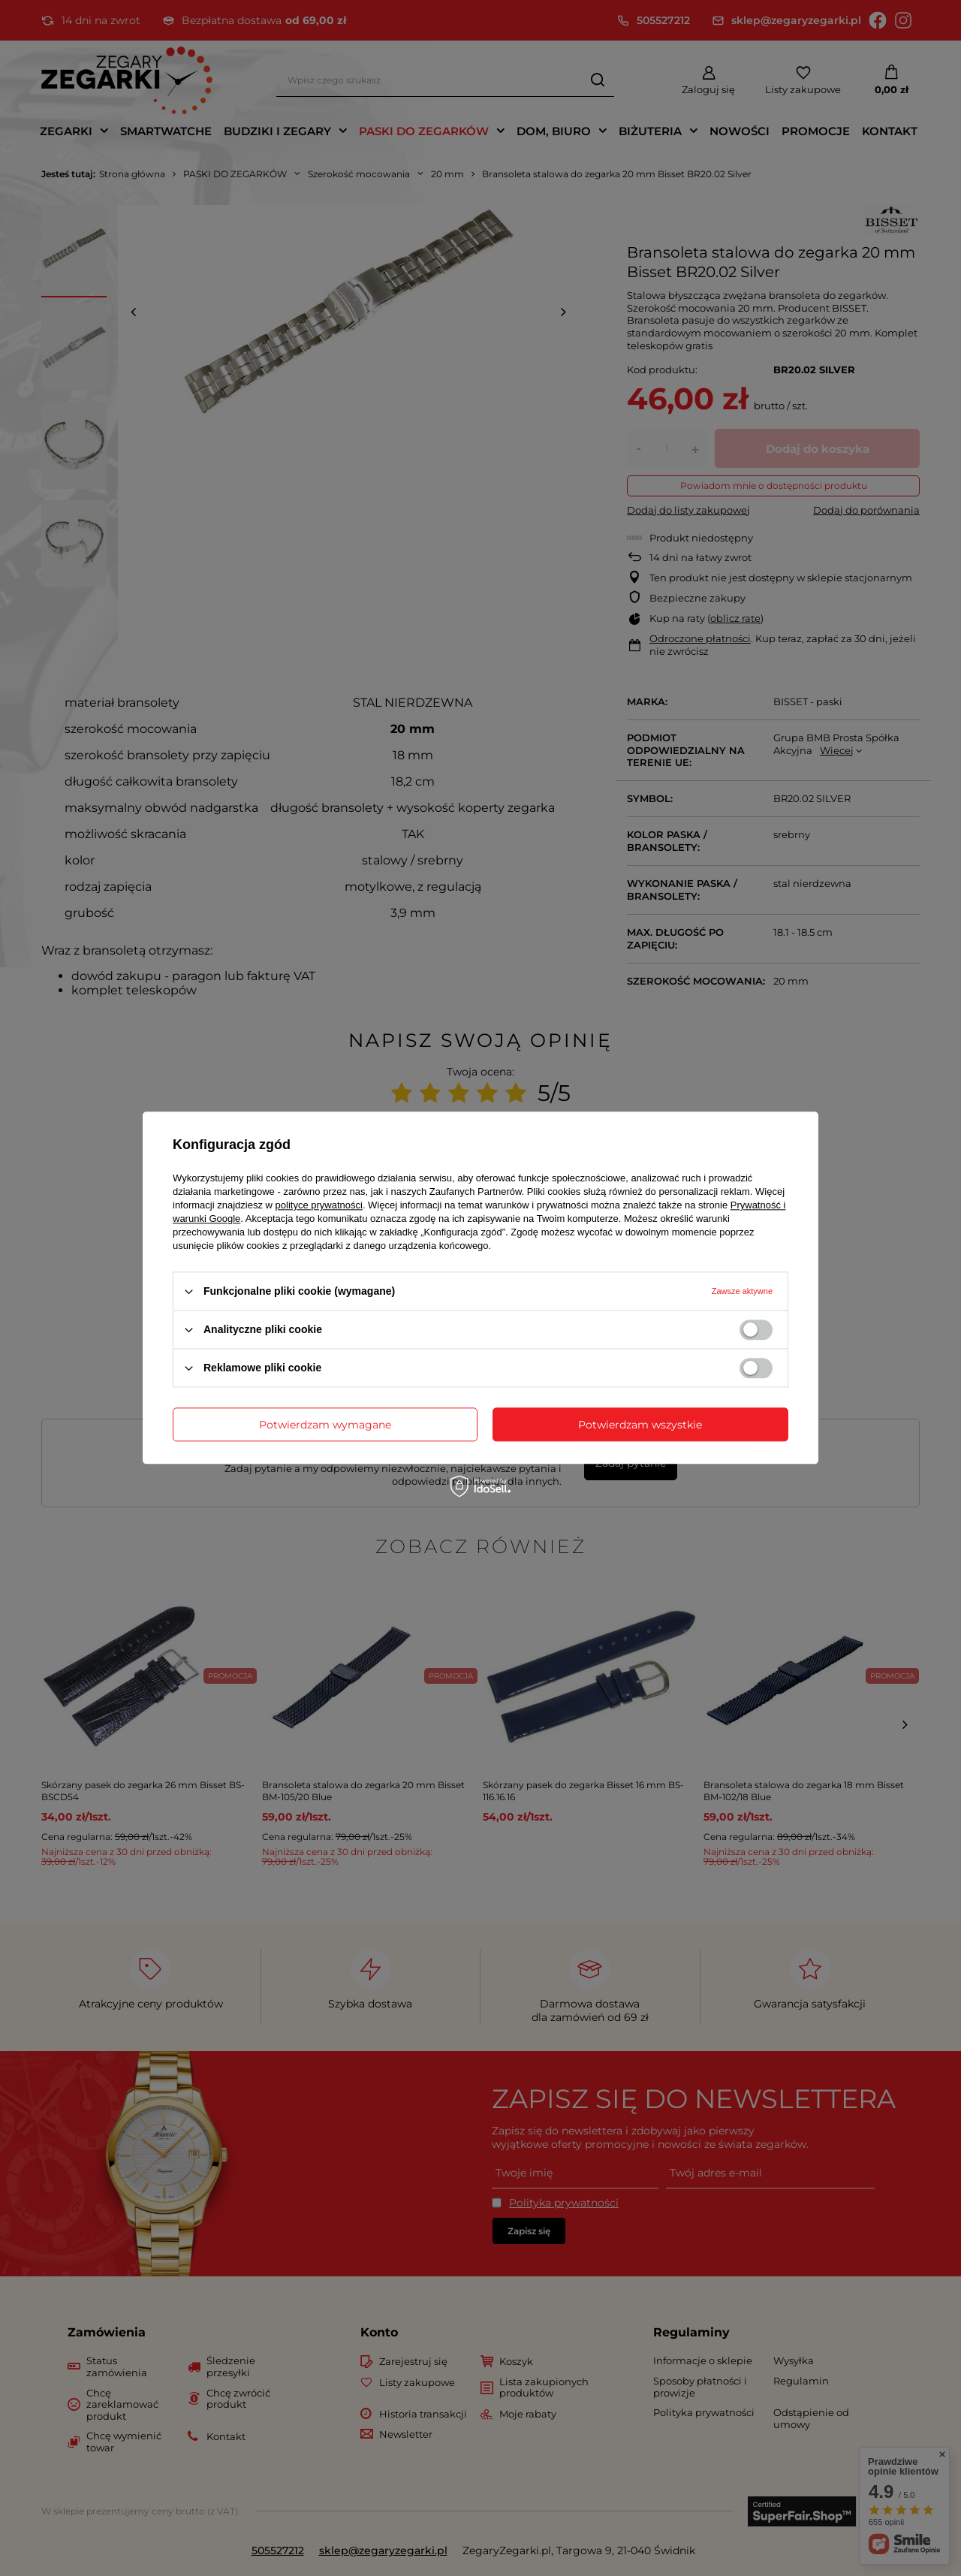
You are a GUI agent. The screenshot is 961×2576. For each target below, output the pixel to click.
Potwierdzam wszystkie (640, 1424)
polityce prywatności (319, 1205)
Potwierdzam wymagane (325, 1424)
